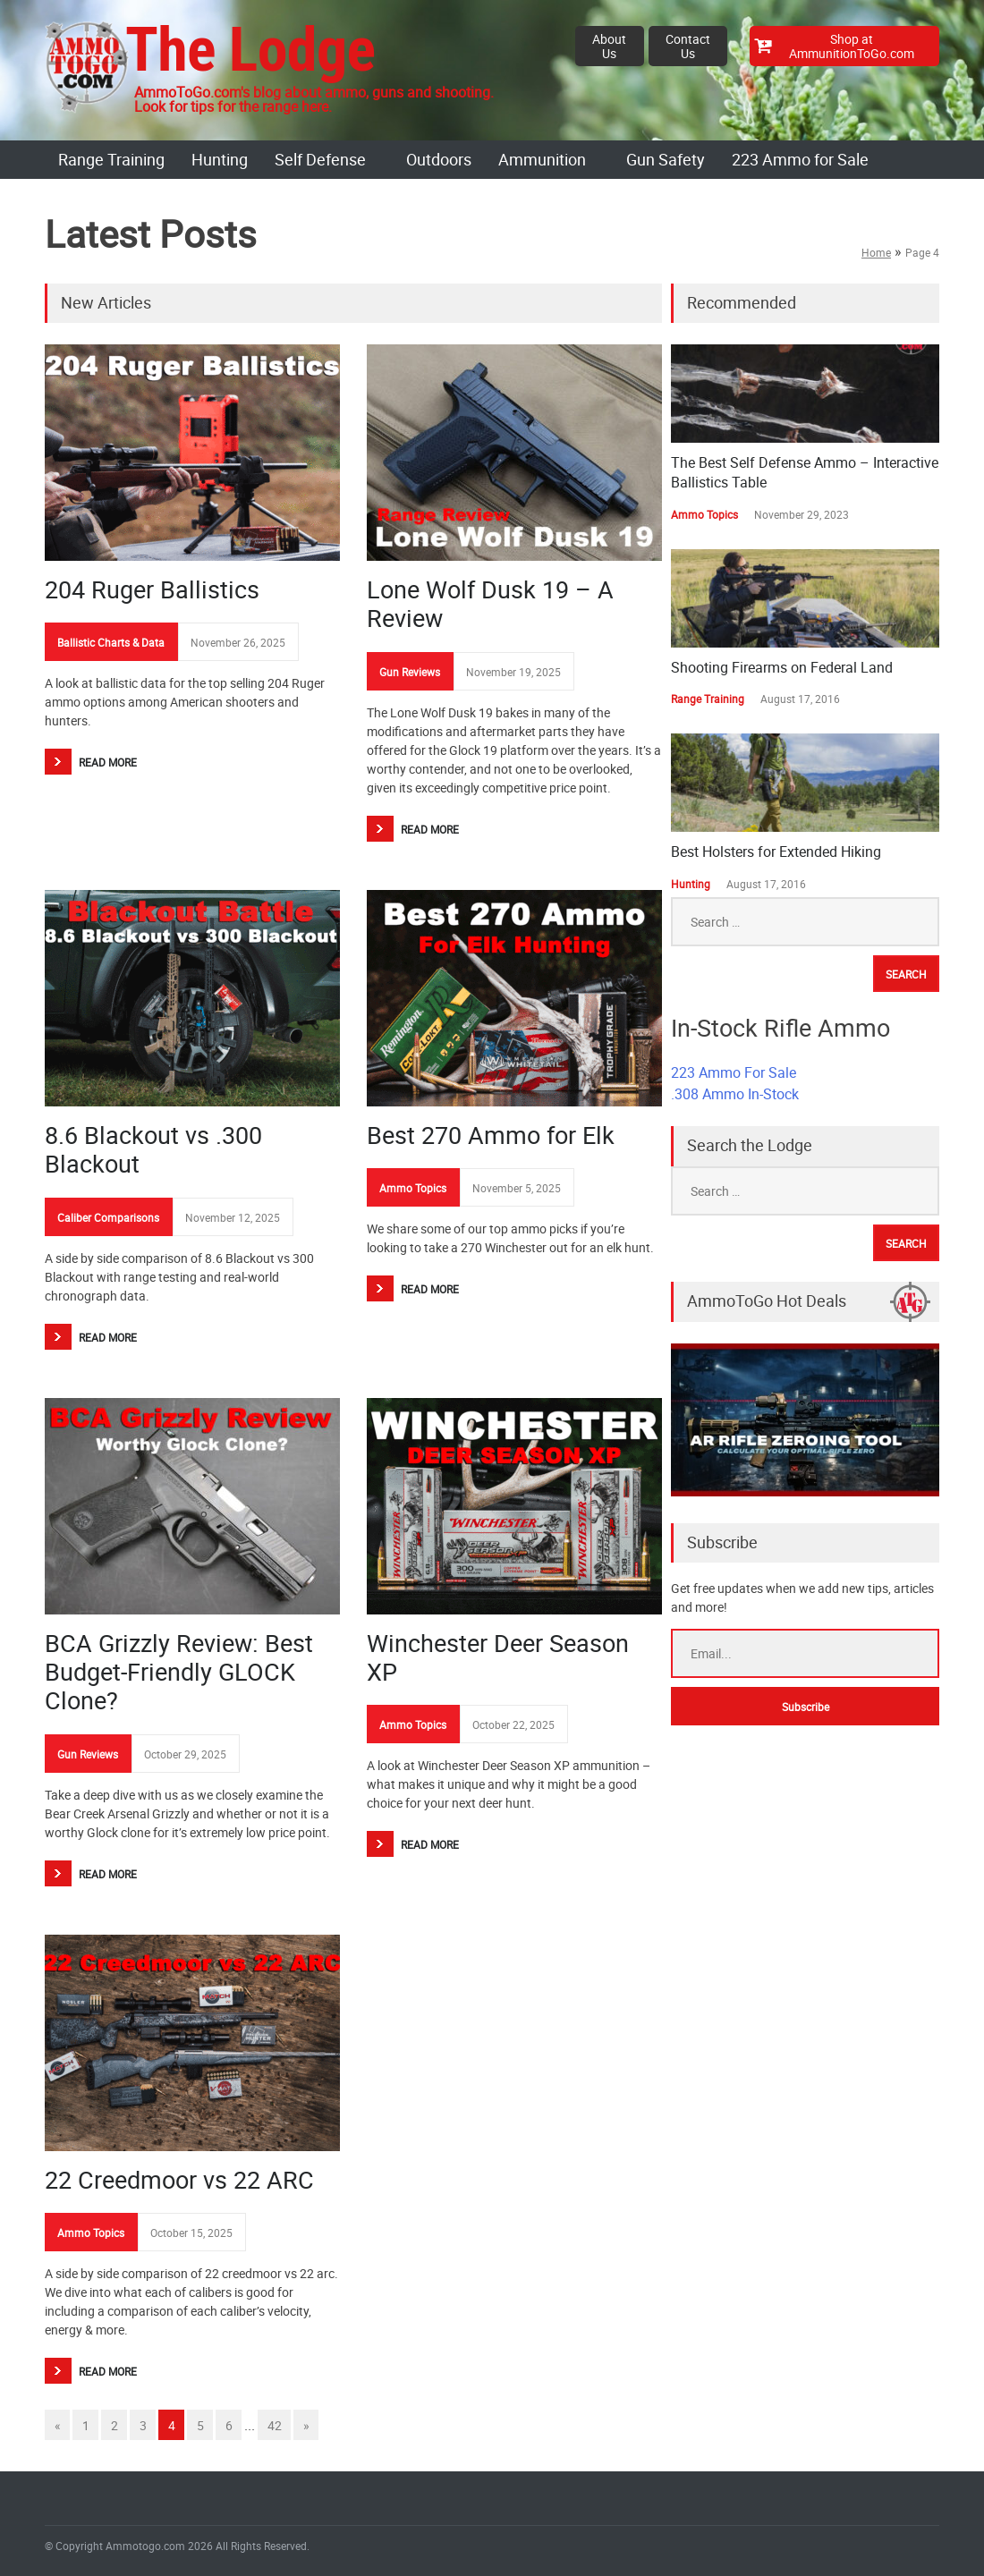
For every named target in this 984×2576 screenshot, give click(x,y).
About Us (609, 45)
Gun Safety (665, 159)
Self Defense (320, 159)
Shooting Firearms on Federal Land (782, 667)
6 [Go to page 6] (229, 2425)
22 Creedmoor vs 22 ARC (179, 2179)
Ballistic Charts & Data (111, 642)
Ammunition (542, 159)
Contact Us (688, 45)
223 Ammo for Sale (800, 159)
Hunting (219, 159)
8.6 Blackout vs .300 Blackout (153, 1149)
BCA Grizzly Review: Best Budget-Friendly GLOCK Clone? (179, 1671)
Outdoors (438, 159)
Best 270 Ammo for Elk (491, 1134)
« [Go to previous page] (58, 2425)
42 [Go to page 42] (274, 2425)
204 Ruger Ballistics (152, 589)
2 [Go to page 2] (114, 2425)
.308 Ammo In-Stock (735, 1094)
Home (876, 252)
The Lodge (250, 50)
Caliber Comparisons (108, 1217)
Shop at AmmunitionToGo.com (851, 45)
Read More (108, 762)
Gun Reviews (409, 672)
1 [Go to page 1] (85, 2425)
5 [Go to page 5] (200, 2425)
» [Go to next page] (306, 2425)
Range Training (111, 159)
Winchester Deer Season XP (498, 1657)
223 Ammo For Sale (733, 1072)
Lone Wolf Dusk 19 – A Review (490, 603)
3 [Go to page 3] (143, 2425)
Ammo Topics (412, 1188)
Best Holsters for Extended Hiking (776, 851)
